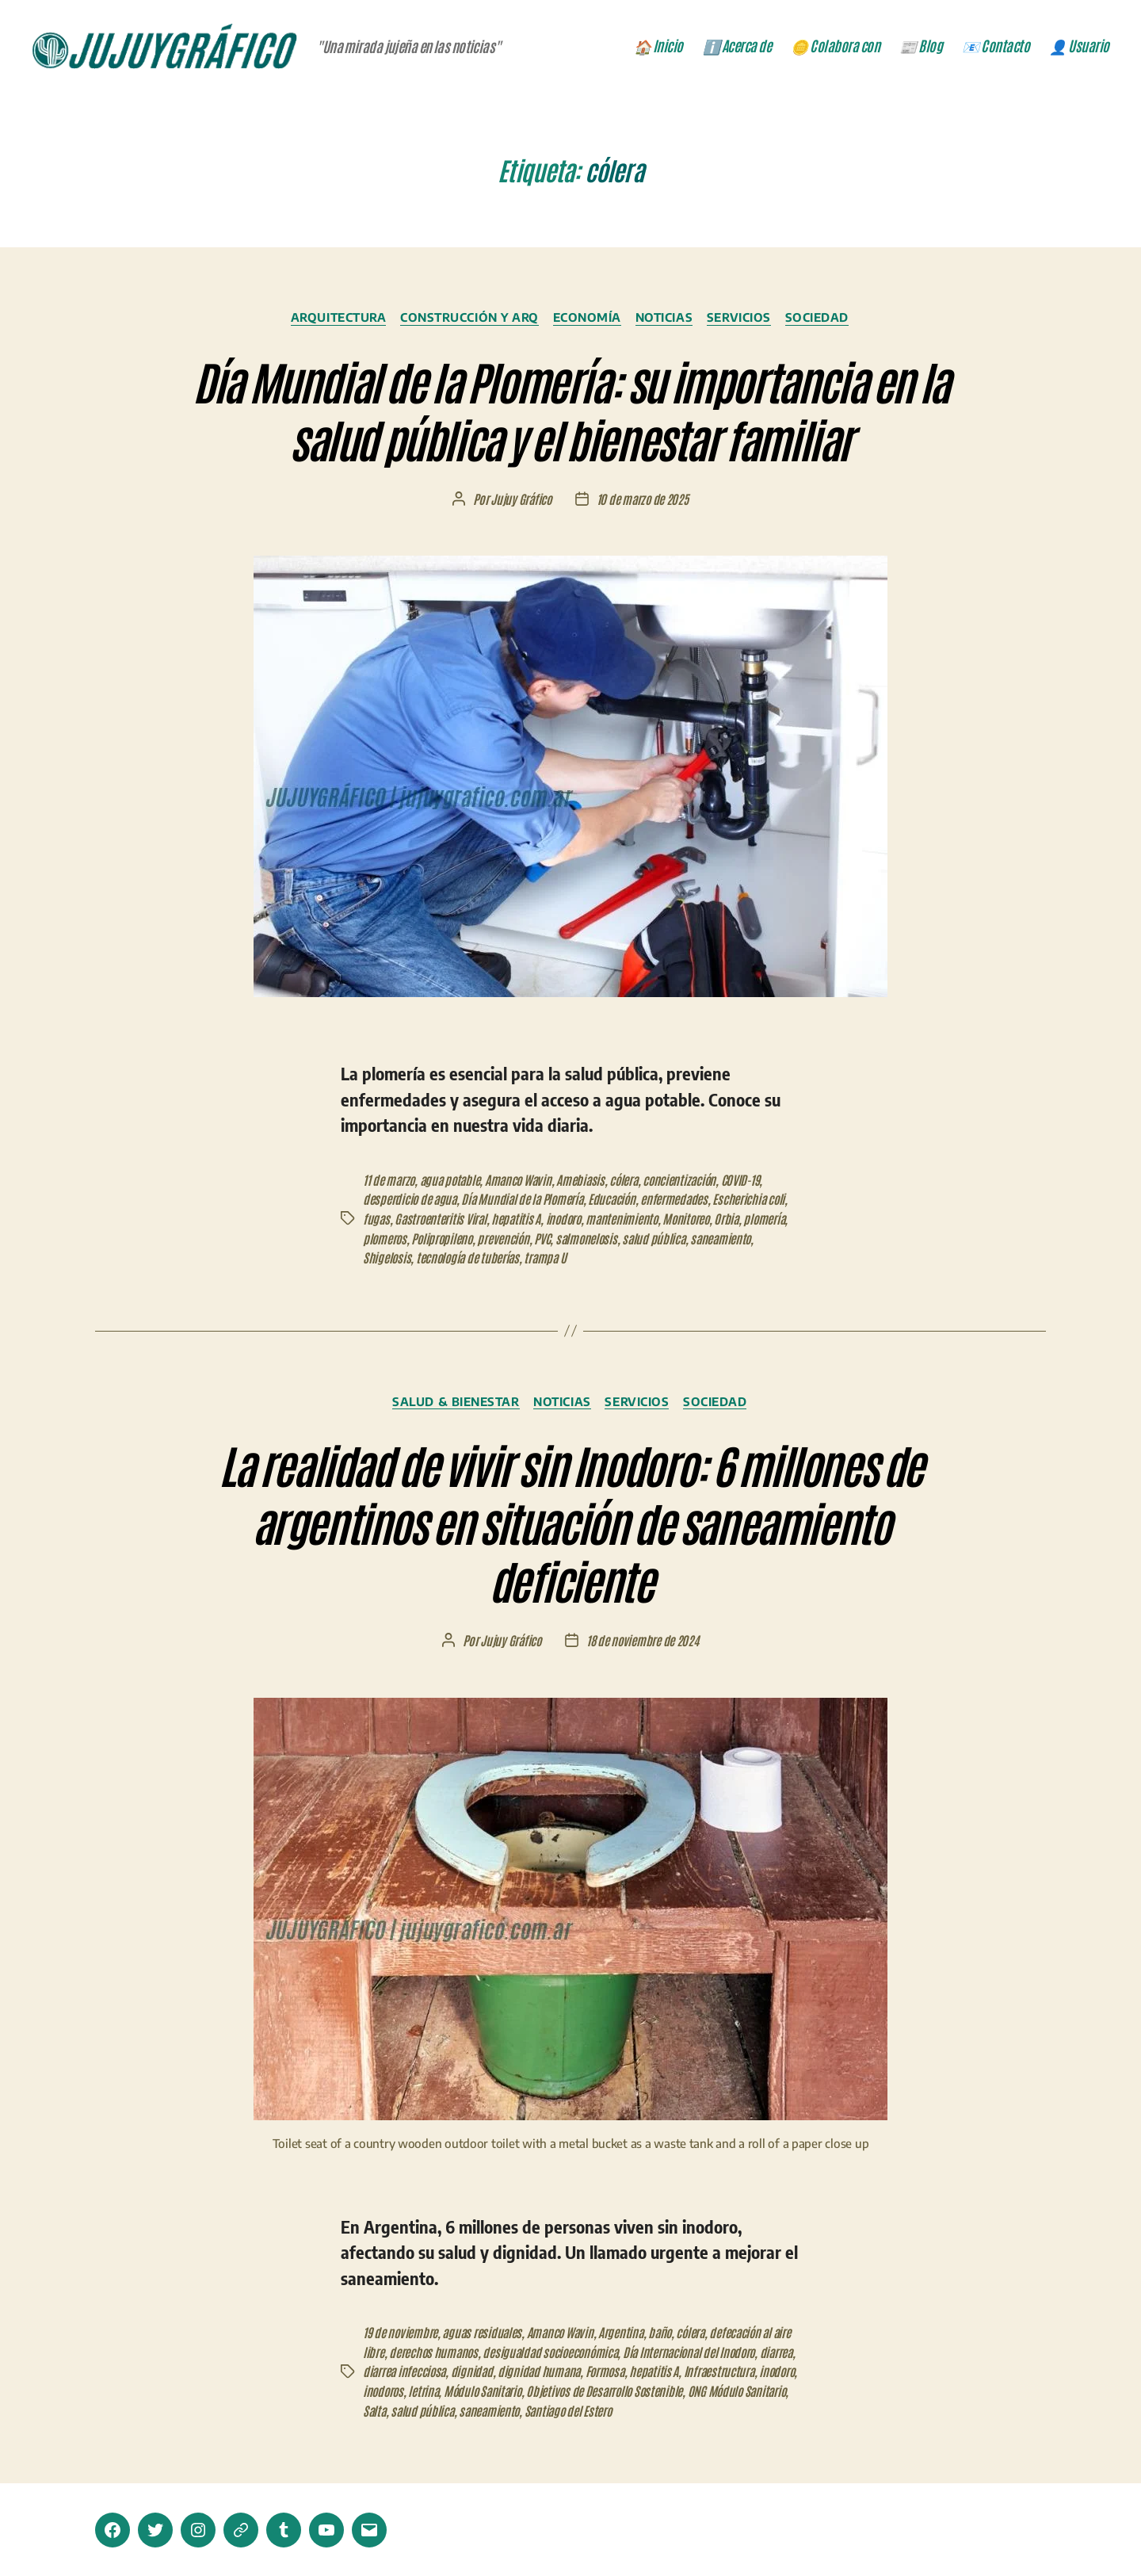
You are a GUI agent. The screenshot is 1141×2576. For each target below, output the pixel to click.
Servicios (746, 320)
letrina (545, 2390)
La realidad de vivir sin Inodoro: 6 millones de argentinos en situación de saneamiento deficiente (571, 1520)
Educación (618, 1201)
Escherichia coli (758, 1201)
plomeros (385, 1239)
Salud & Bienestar (452, 1402)
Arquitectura (332, 320)
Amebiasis (588, 1182)
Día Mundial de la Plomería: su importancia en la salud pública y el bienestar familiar (570, 410)
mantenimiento (629, 1220)
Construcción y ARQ (467, 320)
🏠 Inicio (658, 47)
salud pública (662, 1239)
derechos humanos (455, 2352)
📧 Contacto (995, 47)
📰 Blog (920, 47)
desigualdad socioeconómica (576, 2352)
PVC (547, 1239)
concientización (690, 1182)
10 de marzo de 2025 (643, 502)
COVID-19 (753, 1182)
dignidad (514, 2371)
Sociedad (825, 320)
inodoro (567, 1220)
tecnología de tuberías (470, 1258)
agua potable (453, 1182)
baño (667, 2333)
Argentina (628, 2333)
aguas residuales (484, 2333)
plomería (775, 1220)
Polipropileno (444, 1239)
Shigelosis (387, 1258)
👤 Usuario (1079, 47)
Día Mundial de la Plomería (526, 1201)
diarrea (380, 2371)
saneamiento (731, 1239)
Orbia (737, 1220)
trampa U (549, 1258)
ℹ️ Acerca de (737, 47)
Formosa (651, 2371)
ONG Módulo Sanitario (469, 2409)
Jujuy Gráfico (520, 502)
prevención (507, 1239)
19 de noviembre (400, 2333)
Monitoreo (694, 1220)
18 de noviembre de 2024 (643, 1641)
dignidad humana (583, 2371)
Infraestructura (399, 2390)
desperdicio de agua (411, 1201)
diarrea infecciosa (445, 2371)
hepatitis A (519, 1220)
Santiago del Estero (736, 2409)
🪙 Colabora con (835, 47)
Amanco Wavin (524, 1182)
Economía (588, 320)
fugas (377, 1220)
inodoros (504, 2390)
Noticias (668, 320)
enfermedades (682, 1201)
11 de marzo (389, 1182)
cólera (632, 1182)
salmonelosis (593, 1239)
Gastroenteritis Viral (442, 1220)
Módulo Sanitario (607, 2390)
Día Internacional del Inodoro (719, 2352)
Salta (537, 2409)
